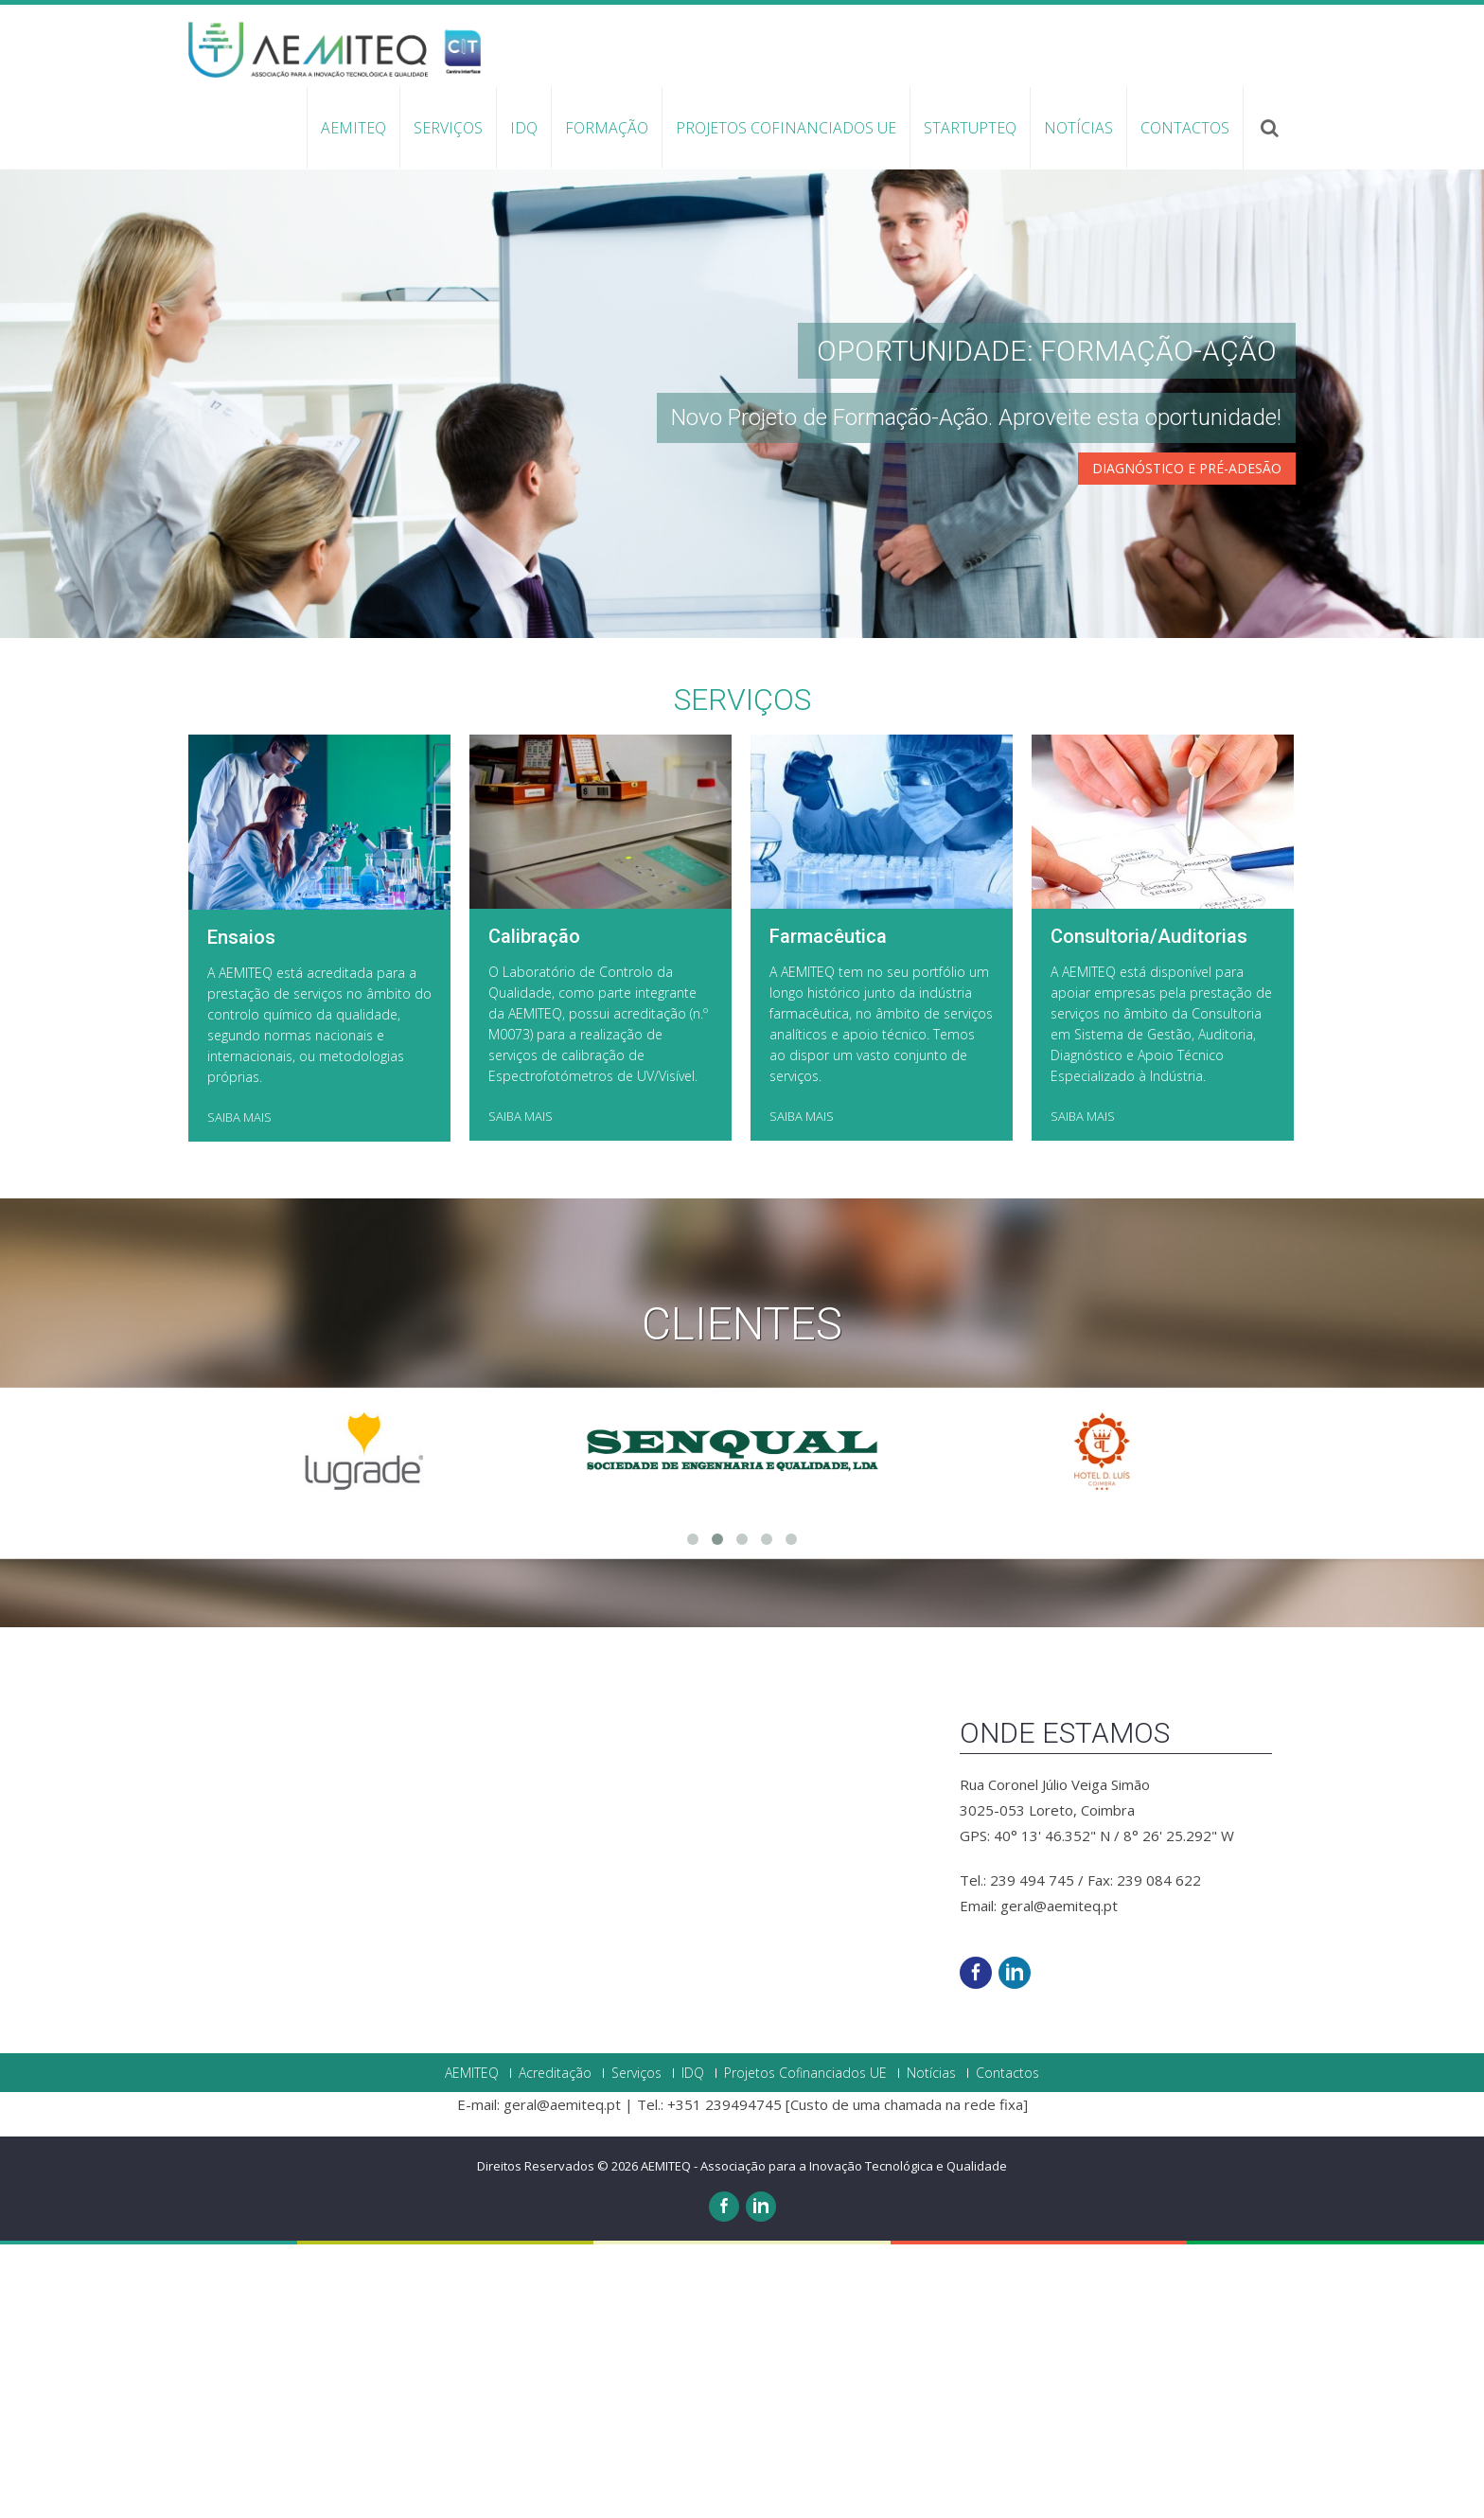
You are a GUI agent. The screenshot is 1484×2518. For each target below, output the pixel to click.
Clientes (742, 2165)
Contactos (1184, 127)
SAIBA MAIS (239, 1958)
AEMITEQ (353, 127)
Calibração (534, 1777)
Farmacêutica (828, 1777)
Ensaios (241, 1778)
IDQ (524, 127)
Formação (606, 127)
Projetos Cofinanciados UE (786, 127)
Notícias (1078, 127)
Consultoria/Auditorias (1149, 1777)
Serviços (448, 127)
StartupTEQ (970, 127)
